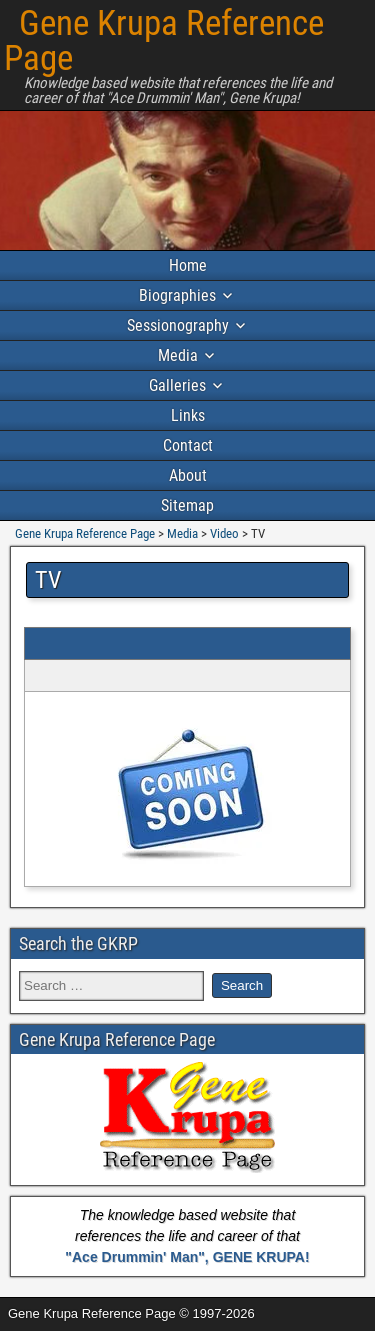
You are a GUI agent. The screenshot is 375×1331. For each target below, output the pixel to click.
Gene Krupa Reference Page (164, 41)
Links (188, 415)
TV (48, 580)
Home (188, 265)
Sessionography (178, 325)
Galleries (177, 385)
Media (178, 355)
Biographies (177, 295)
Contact (188, 445)
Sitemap (187, 505)
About (188, 475)
